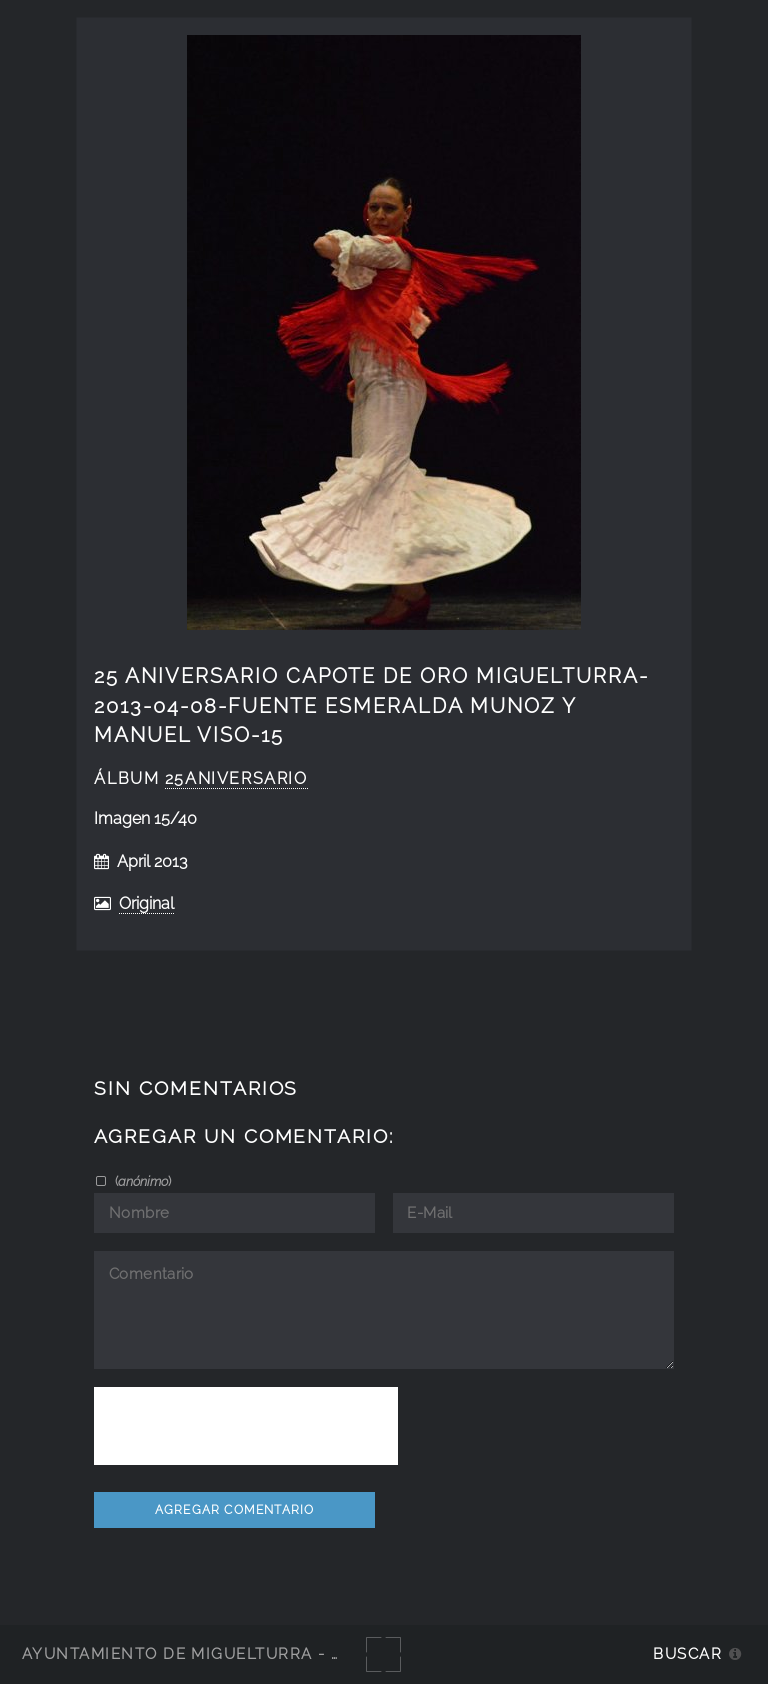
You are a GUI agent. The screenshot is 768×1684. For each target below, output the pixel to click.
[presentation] (246, 1426)
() (141, 1181)
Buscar (687, 1653)
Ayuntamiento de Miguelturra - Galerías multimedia (274, 1653)
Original (146, 903)
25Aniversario (236, 778)
